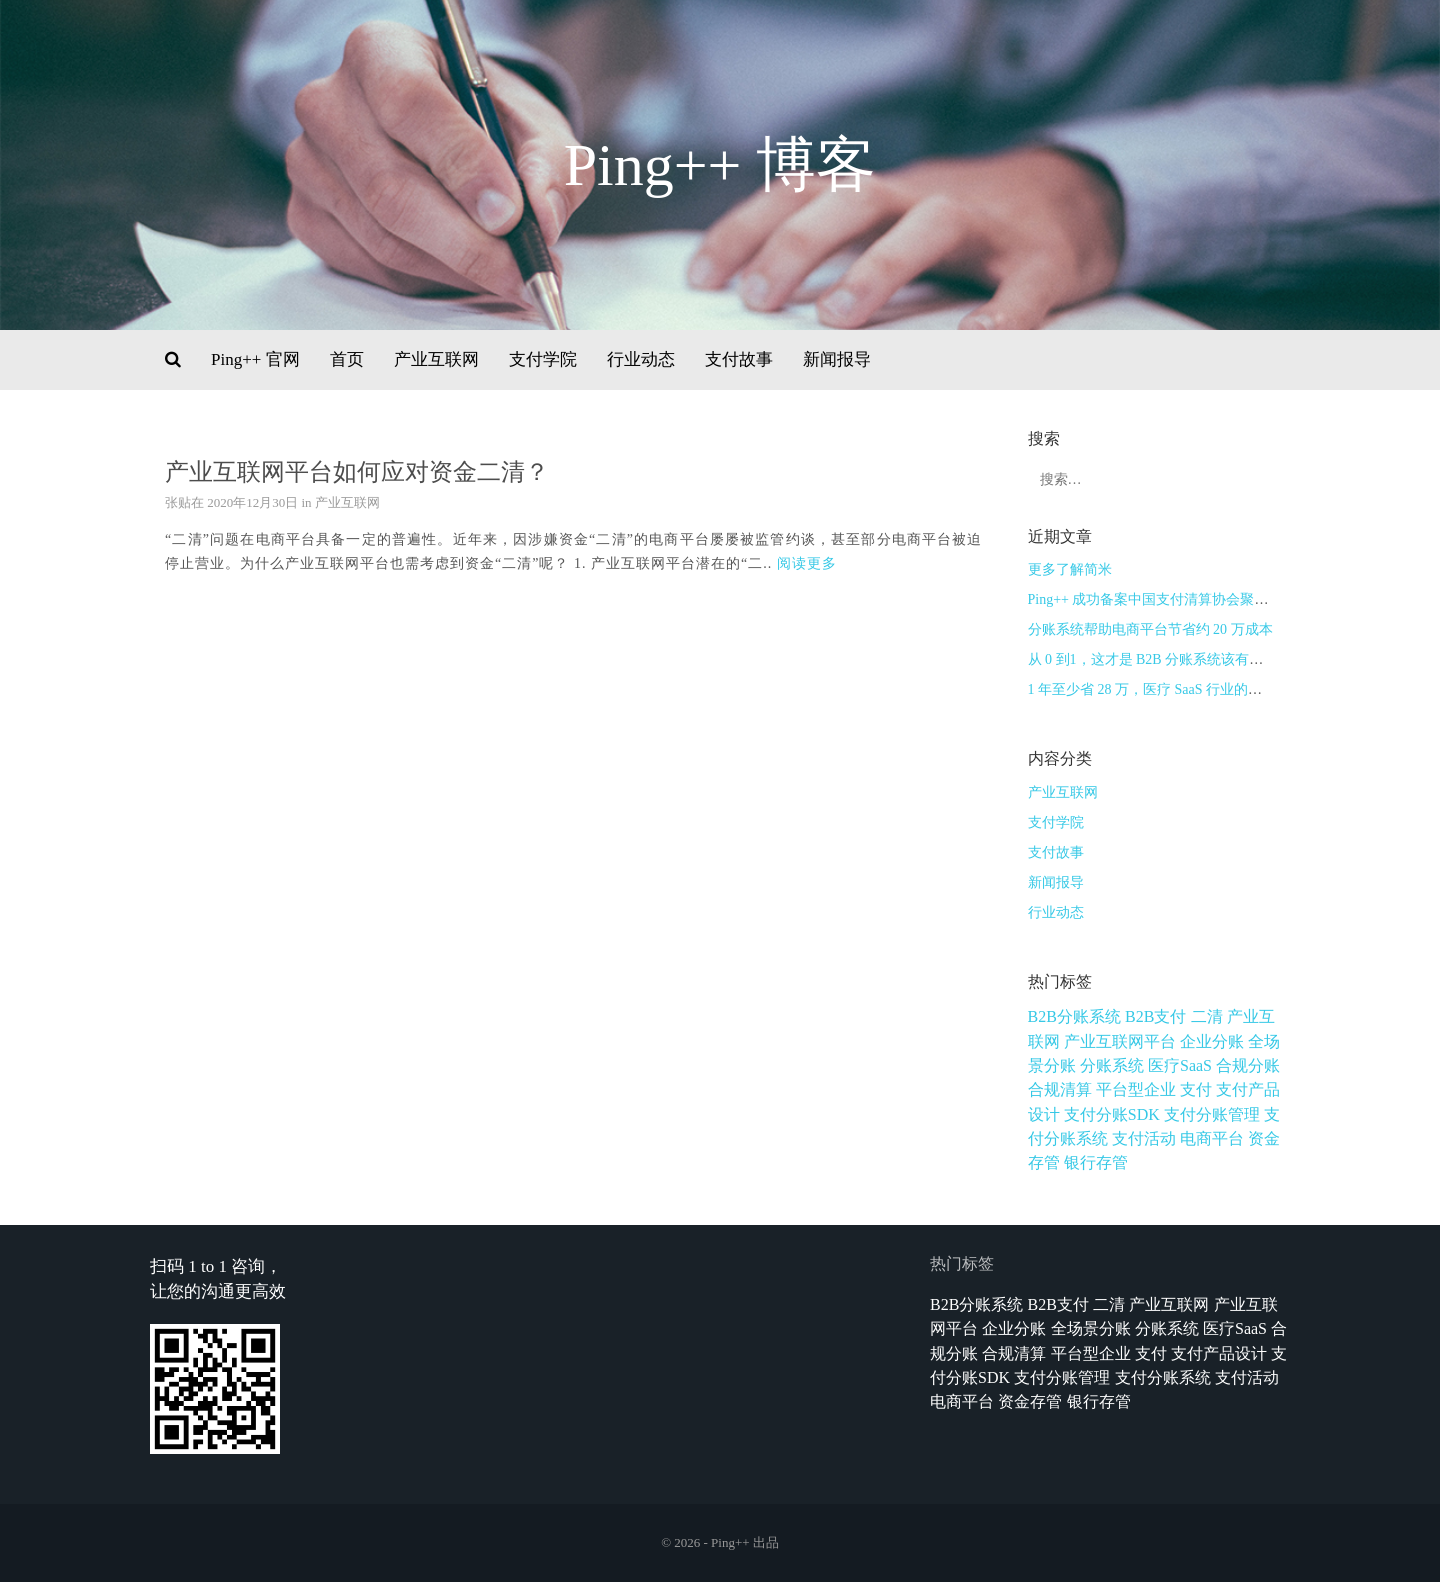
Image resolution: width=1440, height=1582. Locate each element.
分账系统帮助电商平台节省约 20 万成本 (1150, 629)
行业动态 (641, 359)
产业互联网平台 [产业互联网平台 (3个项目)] (1120, 1041)
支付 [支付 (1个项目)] (1196, 1089)
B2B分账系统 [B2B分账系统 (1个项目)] (1074, 1016)
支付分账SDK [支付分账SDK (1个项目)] (1112, 1114)
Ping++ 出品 (745, 1542)
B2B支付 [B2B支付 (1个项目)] (1155, 1016)
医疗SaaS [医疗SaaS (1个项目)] (1180, 1065)
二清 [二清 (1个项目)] (1207, 1016)
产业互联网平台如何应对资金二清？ (357, 472)
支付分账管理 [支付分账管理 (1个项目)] (1212, 1114)
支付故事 (739, 359)
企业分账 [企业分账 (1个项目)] (1212, 1041)
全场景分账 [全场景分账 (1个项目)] (1091, 1328)
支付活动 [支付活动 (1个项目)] (1144, 1138)
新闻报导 (837, 359)
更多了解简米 (1070, 569)
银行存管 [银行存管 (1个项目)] (1096, 1162)
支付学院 (543, 359)
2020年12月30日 (252, 502)
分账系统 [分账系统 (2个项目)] (1112, 1065)
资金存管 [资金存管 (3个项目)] (1030, 1401)
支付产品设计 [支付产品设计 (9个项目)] (1219, 1353)
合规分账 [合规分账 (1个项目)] (1248, 1065)
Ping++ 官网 (255, 359)
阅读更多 (807, 563)
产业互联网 (436, 359)
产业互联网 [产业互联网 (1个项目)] (1169, 1304)
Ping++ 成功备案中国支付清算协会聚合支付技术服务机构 (1204, 599)
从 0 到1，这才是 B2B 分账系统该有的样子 (1160, 659)
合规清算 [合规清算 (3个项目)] (1060, 1089)
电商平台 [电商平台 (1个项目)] (1212, 1138)
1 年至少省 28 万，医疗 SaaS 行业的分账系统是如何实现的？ (1215, 689)
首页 (347, 359)
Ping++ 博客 (720, 165)
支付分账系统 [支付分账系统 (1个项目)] (1163, 1377)
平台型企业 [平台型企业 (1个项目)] (1136, 1089)
